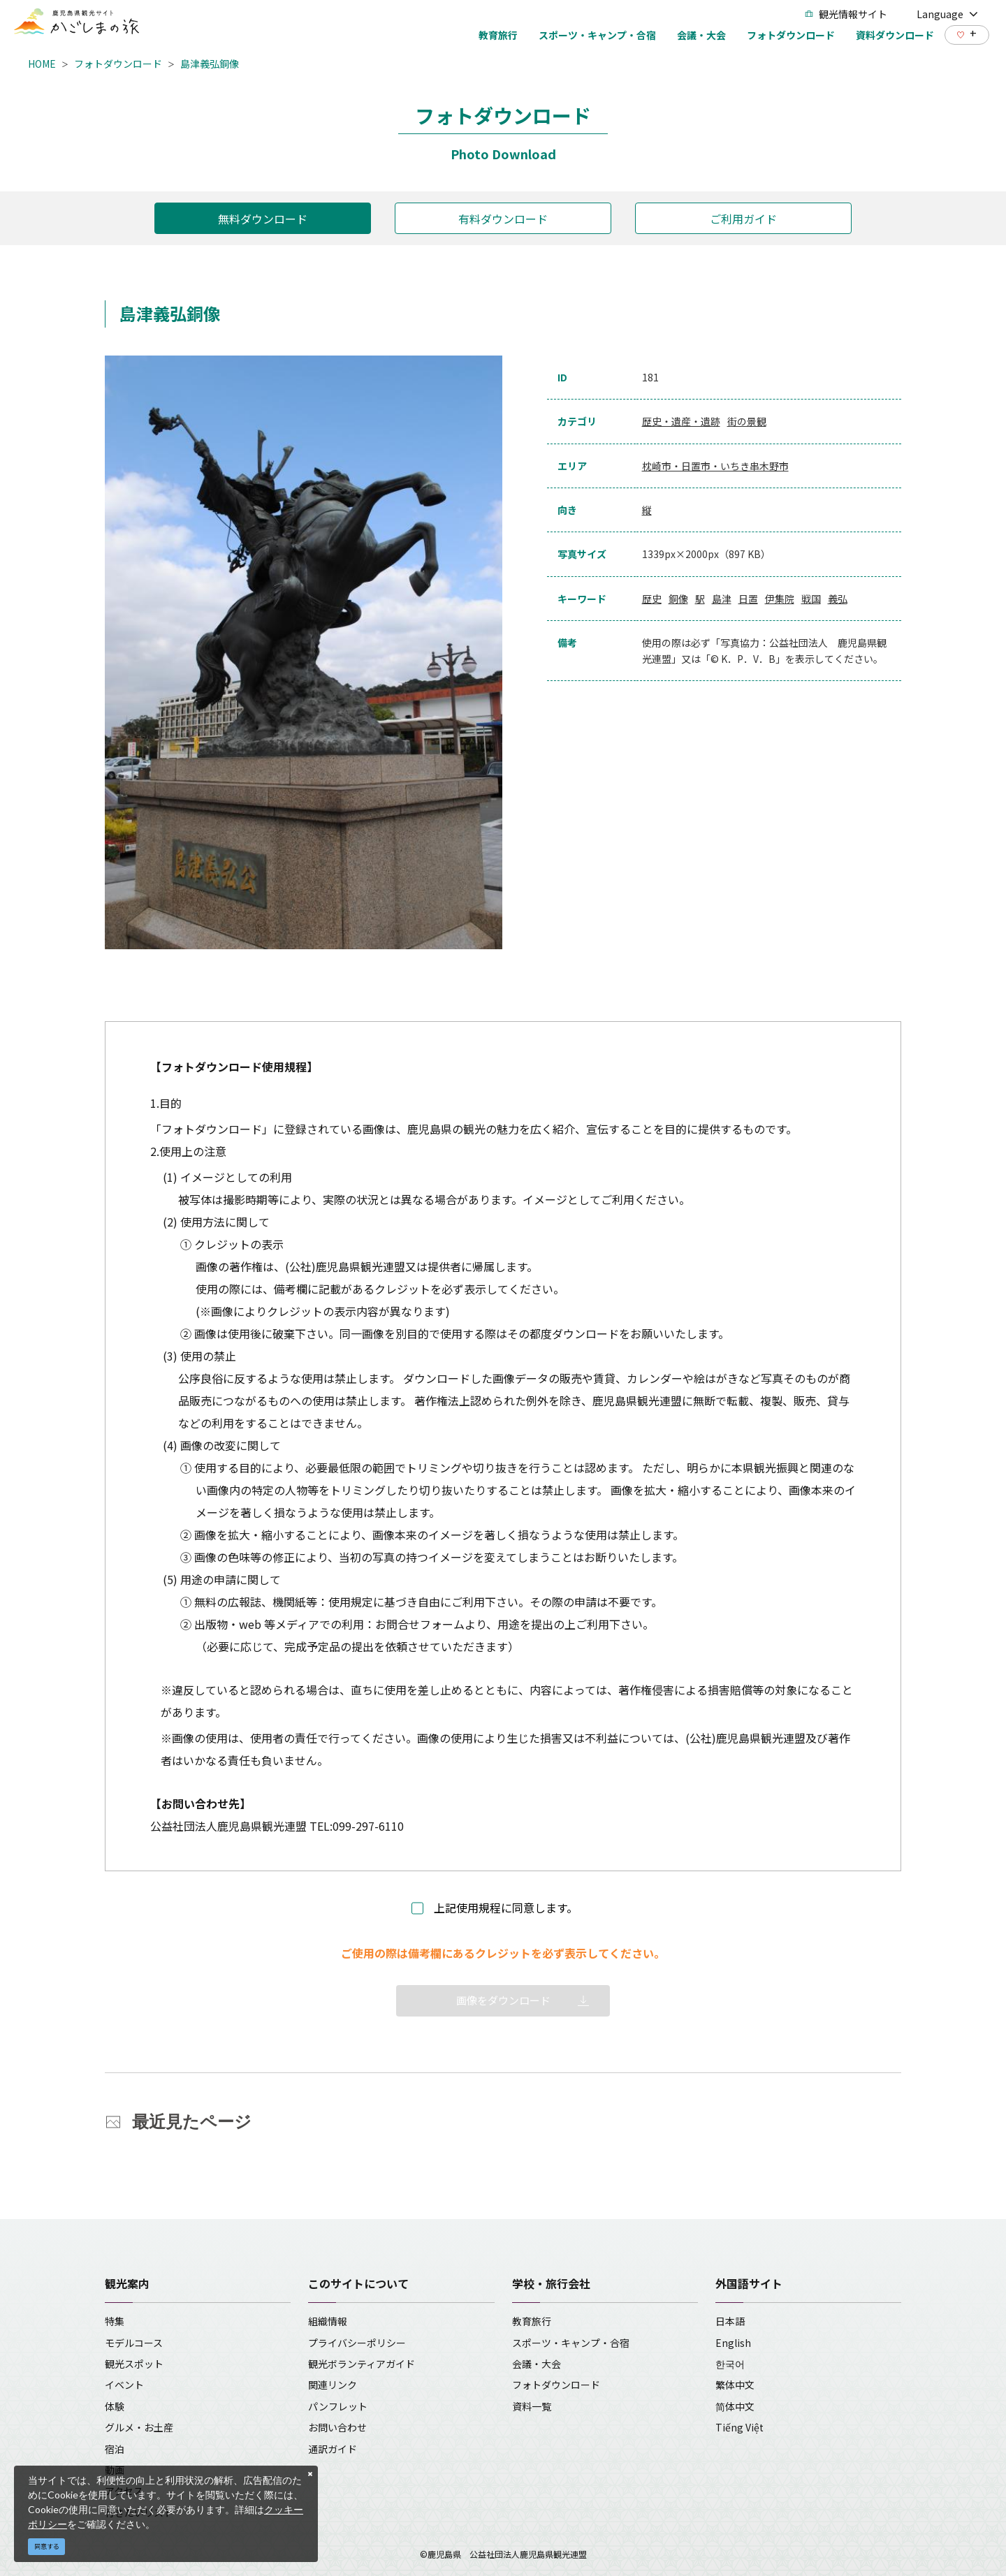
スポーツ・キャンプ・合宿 (570, 2343)
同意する (46, 2546)
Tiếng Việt (739, 2427)
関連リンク (332, 2385)
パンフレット (337, 2406)
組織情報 (327, 2321)
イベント (124, 2385)
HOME (42, 64)
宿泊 (114, 2449)
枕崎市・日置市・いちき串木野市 (715, 466)
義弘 (837, 599)
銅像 (678, 599)
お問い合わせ (337, 2427)
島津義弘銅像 (209, 64)
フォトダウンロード (118, 64)
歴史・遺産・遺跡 (681, 421)
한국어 (730, 2364)
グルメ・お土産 (139, 2427)
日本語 (730, 2321)
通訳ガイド (332, 2449)
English (733, 2343)
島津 (721, 599)
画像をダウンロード (503, 2000)
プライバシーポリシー (357, 2343)
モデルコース (134, 2343)
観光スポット (134, 2364)
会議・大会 (536, 2364)
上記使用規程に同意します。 (506, 1907)
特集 (114, 2321)
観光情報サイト (846, 14)
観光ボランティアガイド (361, 2364)
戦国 (811, 599)
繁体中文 (734, 2385)
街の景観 (746, 421)
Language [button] (947, 14)
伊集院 (779, 599)
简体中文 (734, 2406)
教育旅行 (531, 2321)
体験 (114, 2406)
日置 (748, 599)
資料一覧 (531, 2406)
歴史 (652, 599)
